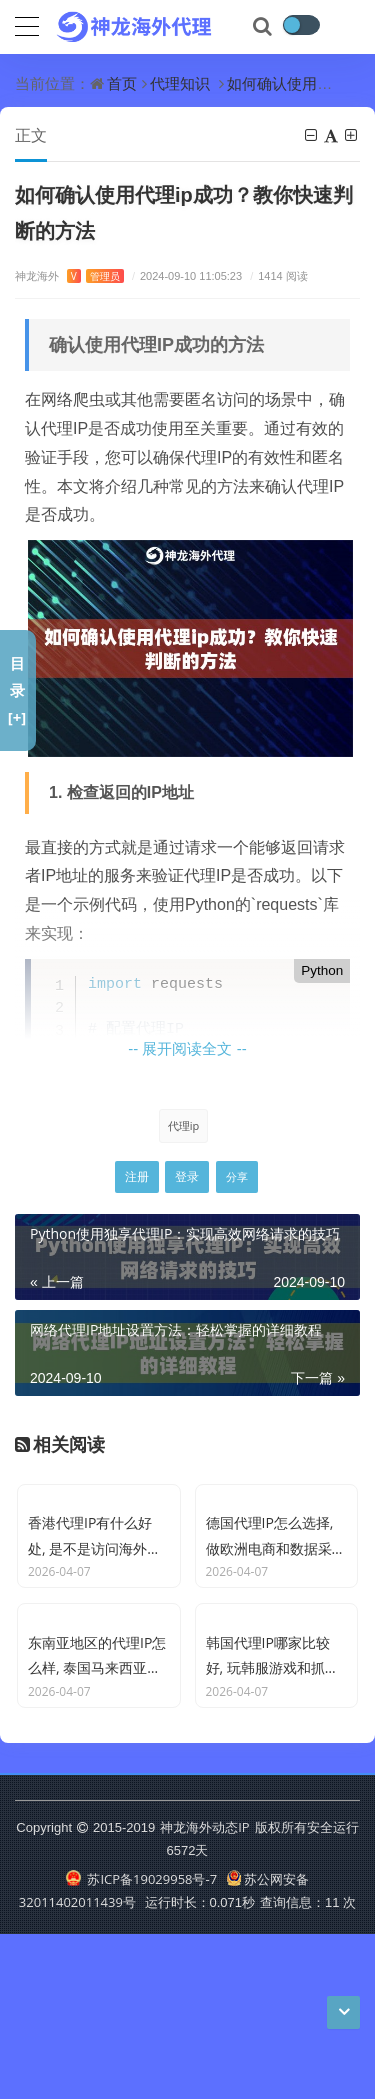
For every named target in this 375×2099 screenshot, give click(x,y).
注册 (137, 1176)
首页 (122, 83)
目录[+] (17, 690)
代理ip (184, 1125)
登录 (187, 1176)
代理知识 (180, 83)
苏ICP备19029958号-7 (141, 2043)
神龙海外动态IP (204, 1991)
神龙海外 (69, 275)
